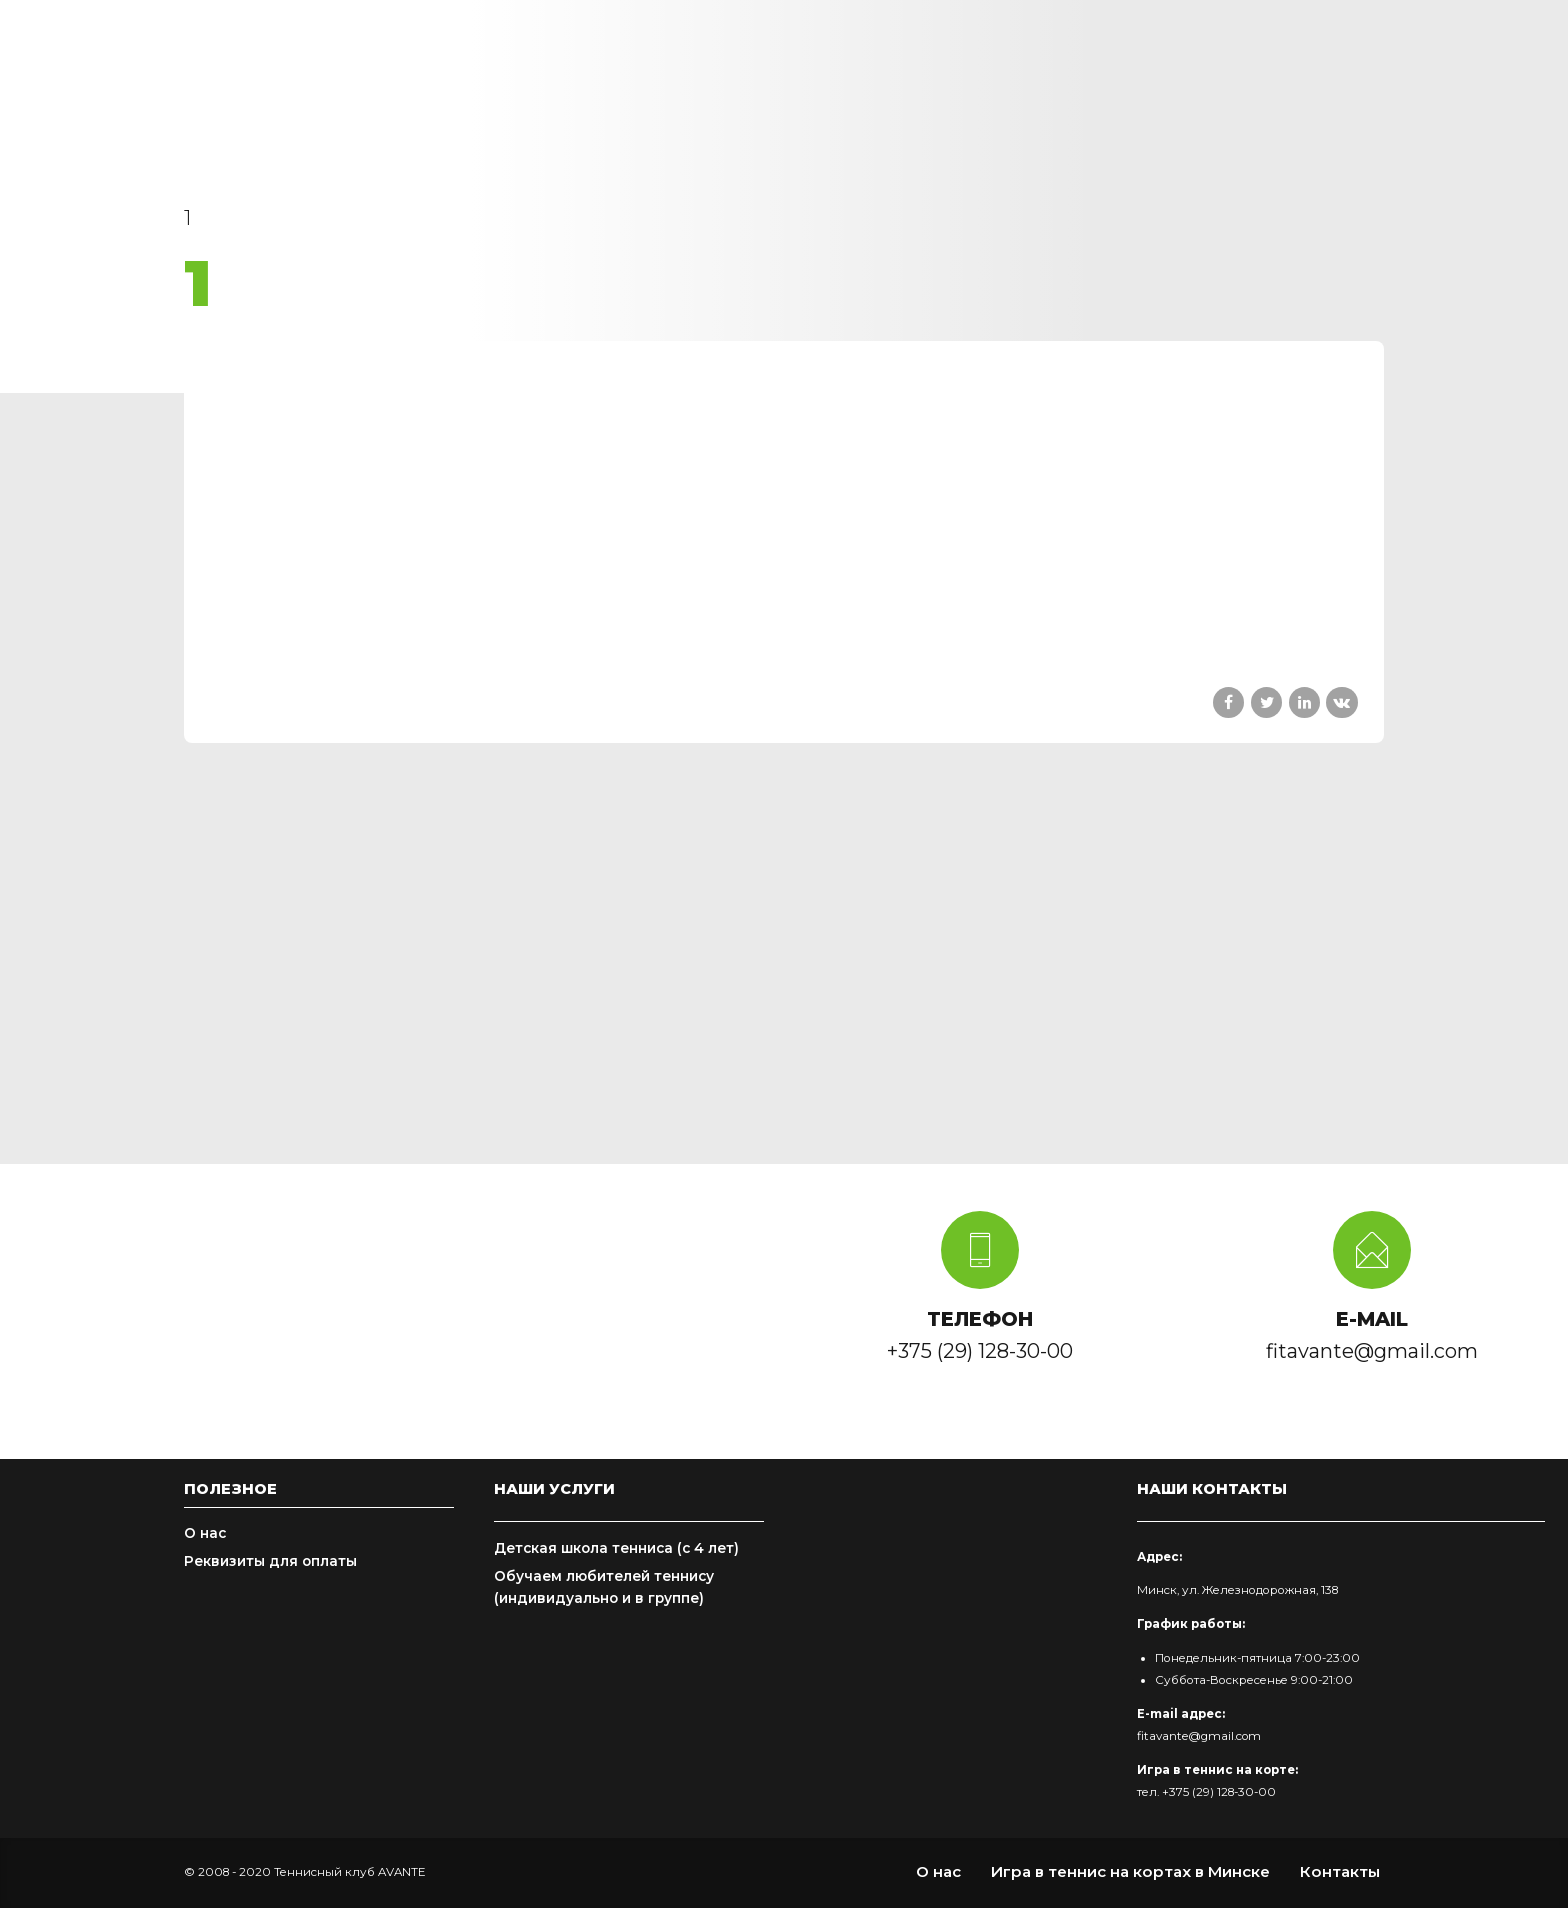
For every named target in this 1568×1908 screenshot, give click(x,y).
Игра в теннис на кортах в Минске (1130, 1871)
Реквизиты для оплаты (270, 1561)
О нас (205, 1533)
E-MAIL (1372, 1319)
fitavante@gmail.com (1199, 1736)
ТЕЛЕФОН (980, 1319)
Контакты (1340, 1871)
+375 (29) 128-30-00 (1219, 1792)
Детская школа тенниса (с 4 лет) (616, 1548)
